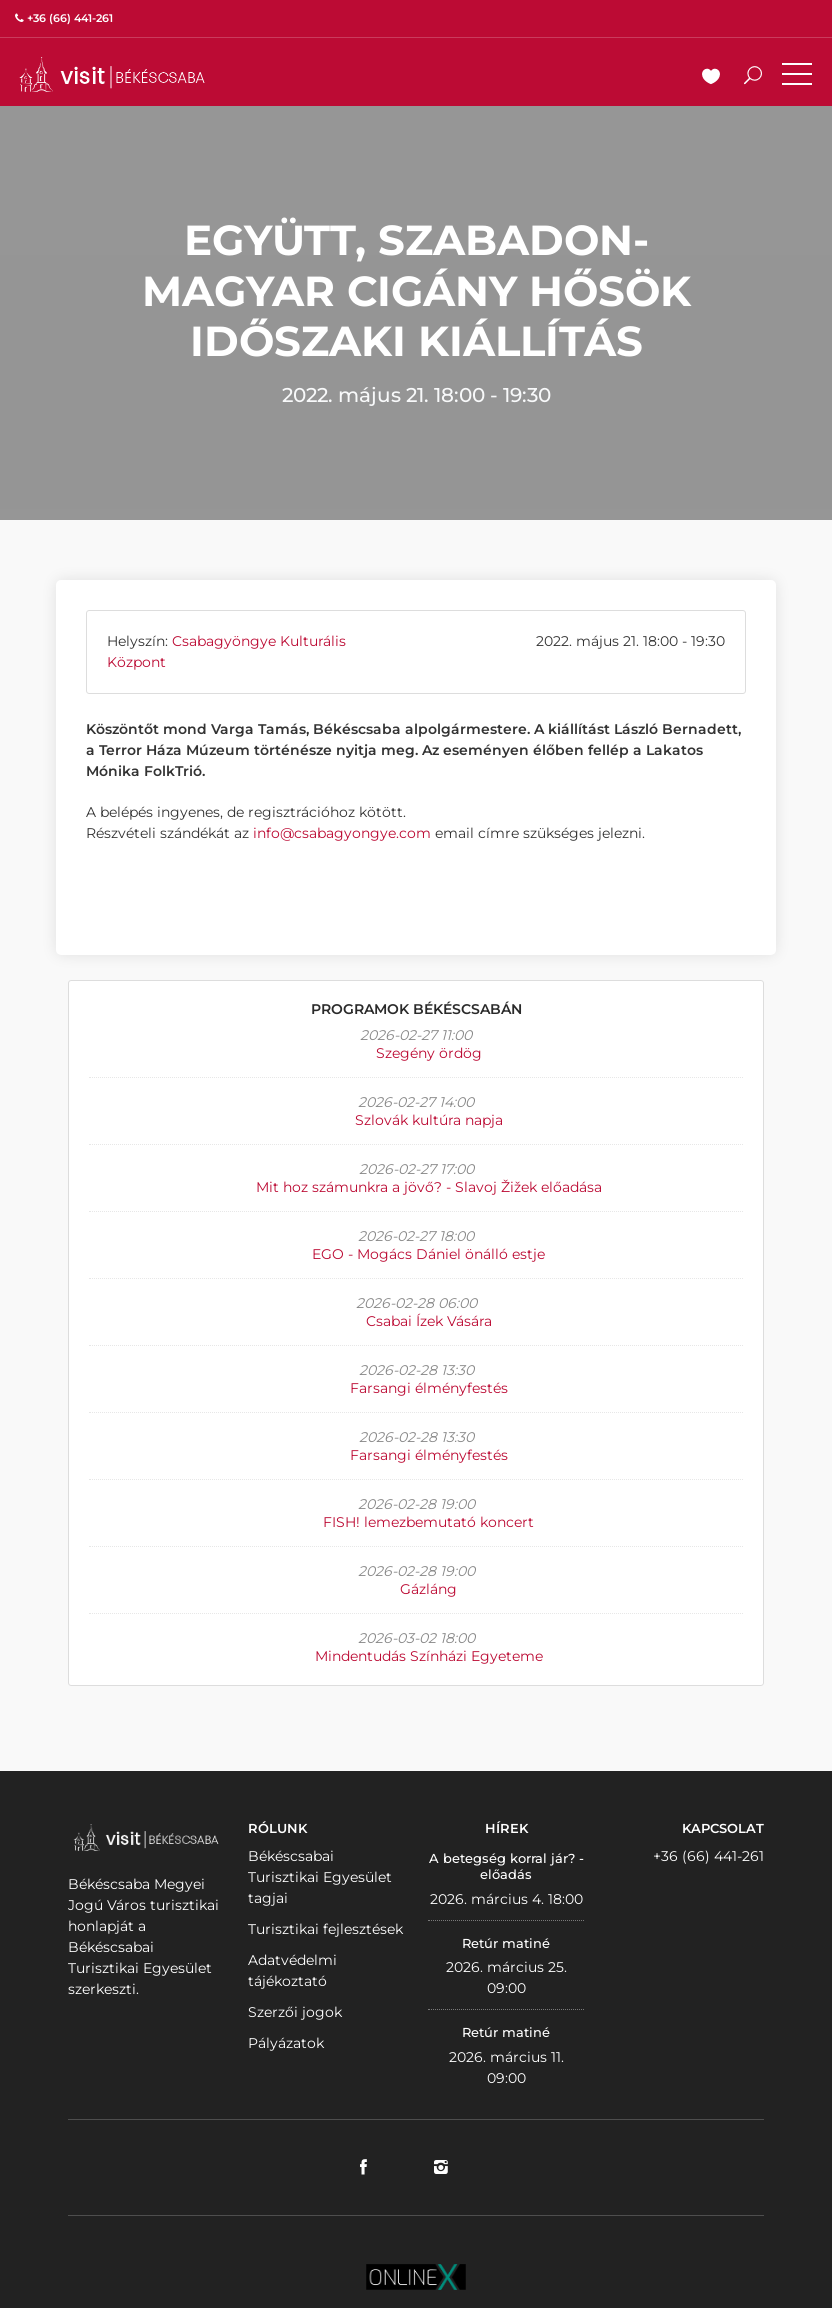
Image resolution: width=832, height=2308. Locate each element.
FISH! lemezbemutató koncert (428, 1522)
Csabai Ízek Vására (429, 1321)
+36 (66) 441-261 (708, 1856)
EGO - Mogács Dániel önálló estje (428, 1254)
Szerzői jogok (295, 2012)
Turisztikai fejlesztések (325, 1929)
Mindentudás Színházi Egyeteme (429, 1656)
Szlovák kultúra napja (429, 1120)
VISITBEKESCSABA (112, 74)
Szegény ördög (429, 1053)
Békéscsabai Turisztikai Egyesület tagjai (320, 1877)
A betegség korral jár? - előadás (506, 1866)
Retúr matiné (506, 1943)
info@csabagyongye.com (342, 833)
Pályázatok (286, 2043)
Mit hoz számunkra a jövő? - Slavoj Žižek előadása (429, 1187)
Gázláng (428, 1589)
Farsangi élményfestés (429, 1388)
